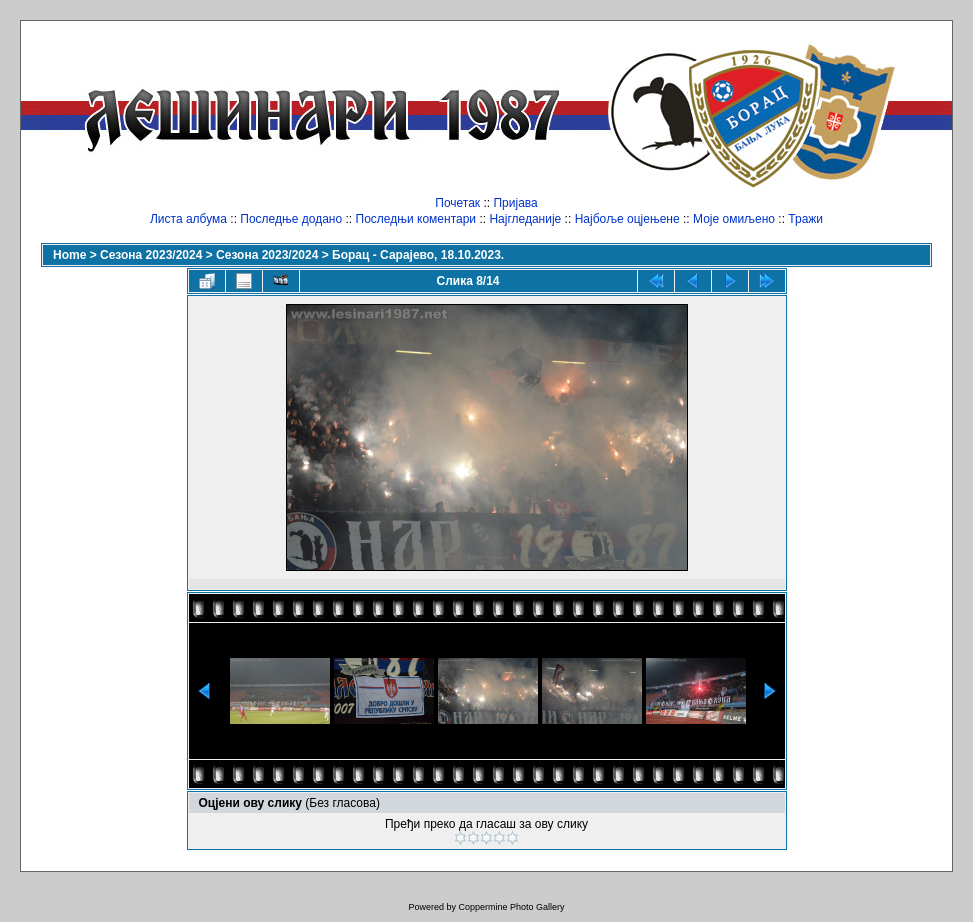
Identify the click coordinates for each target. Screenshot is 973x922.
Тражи (805, 219)
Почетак (457, 203)
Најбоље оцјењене (627, 219)
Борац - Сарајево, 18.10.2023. (418, 255)
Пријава (515, 203)
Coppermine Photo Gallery (511, 907)
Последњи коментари (416, 219)
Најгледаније (525, 219)
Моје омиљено (734, 219)
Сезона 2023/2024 (151, 255)
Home (69, 255)
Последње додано (291, 219)
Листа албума (188, 219)
